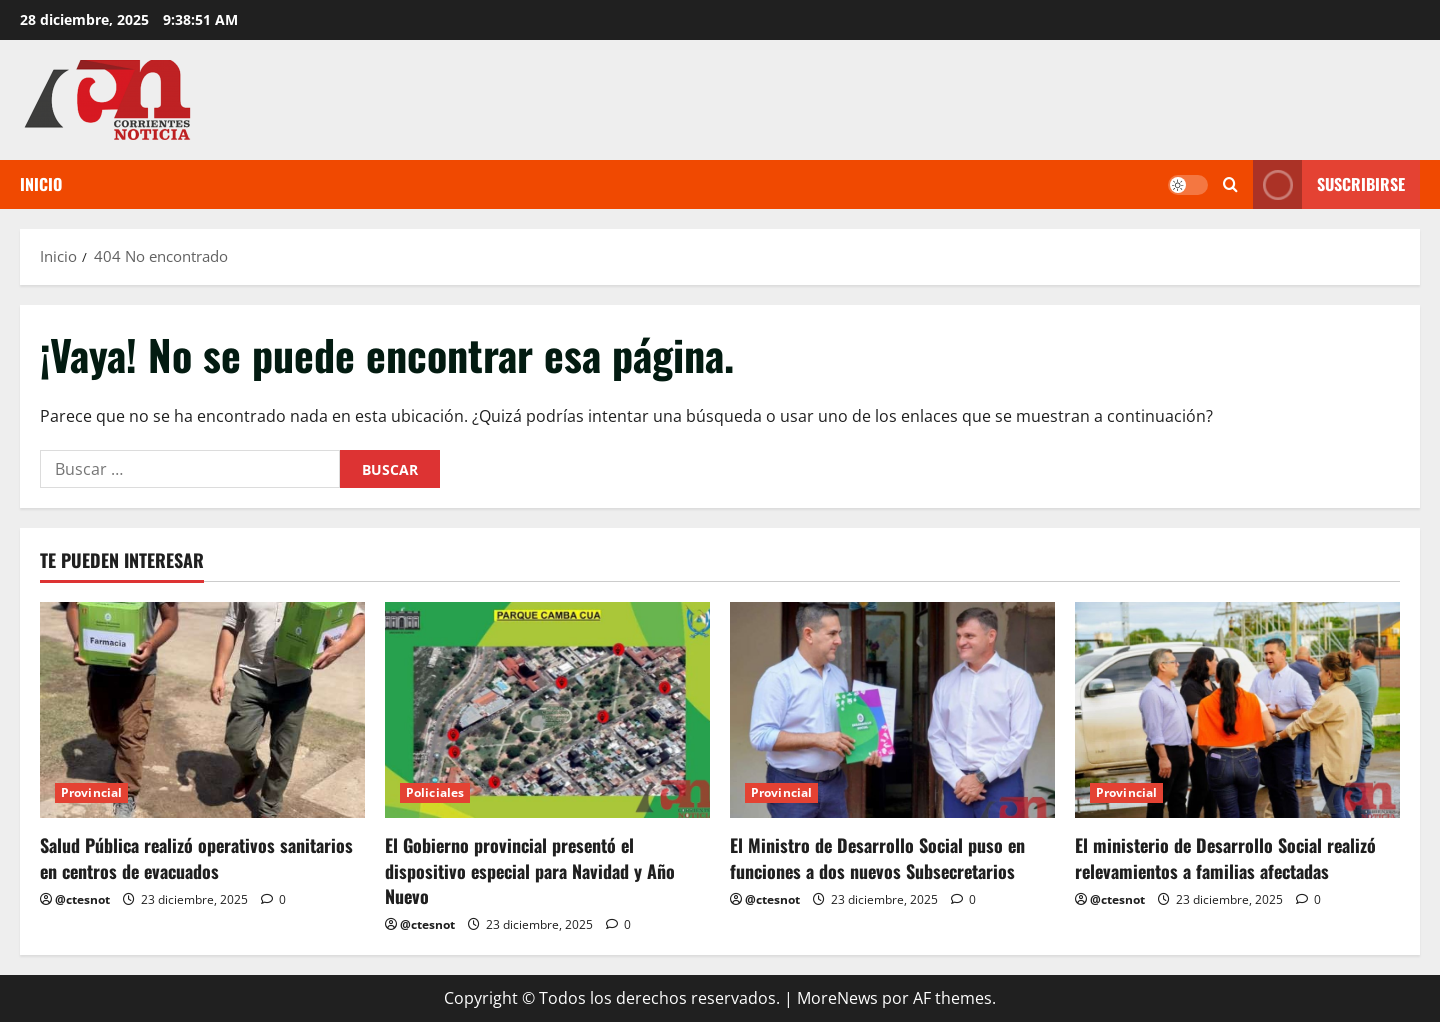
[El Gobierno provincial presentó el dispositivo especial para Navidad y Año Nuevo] (547, 710)
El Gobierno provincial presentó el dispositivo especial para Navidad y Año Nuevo (530, 870)
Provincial (91, 792)
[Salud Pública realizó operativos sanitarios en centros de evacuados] (202, 710)
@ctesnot (82, 899)
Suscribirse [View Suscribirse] (1329, 184)
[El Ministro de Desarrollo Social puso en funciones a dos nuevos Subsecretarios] (892, 710)
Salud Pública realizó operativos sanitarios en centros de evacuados (196, 857)
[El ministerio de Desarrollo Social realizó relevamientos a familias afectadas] (1237, 710)
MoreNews (837, 998)
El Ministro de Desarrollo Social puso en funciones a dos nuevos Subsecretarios (877, 857)
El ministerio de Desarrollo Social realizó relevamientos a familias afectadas (1225, 857)
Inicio (41, 184)
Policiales (435, 792)
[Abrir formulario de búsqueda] (1230, 184)
